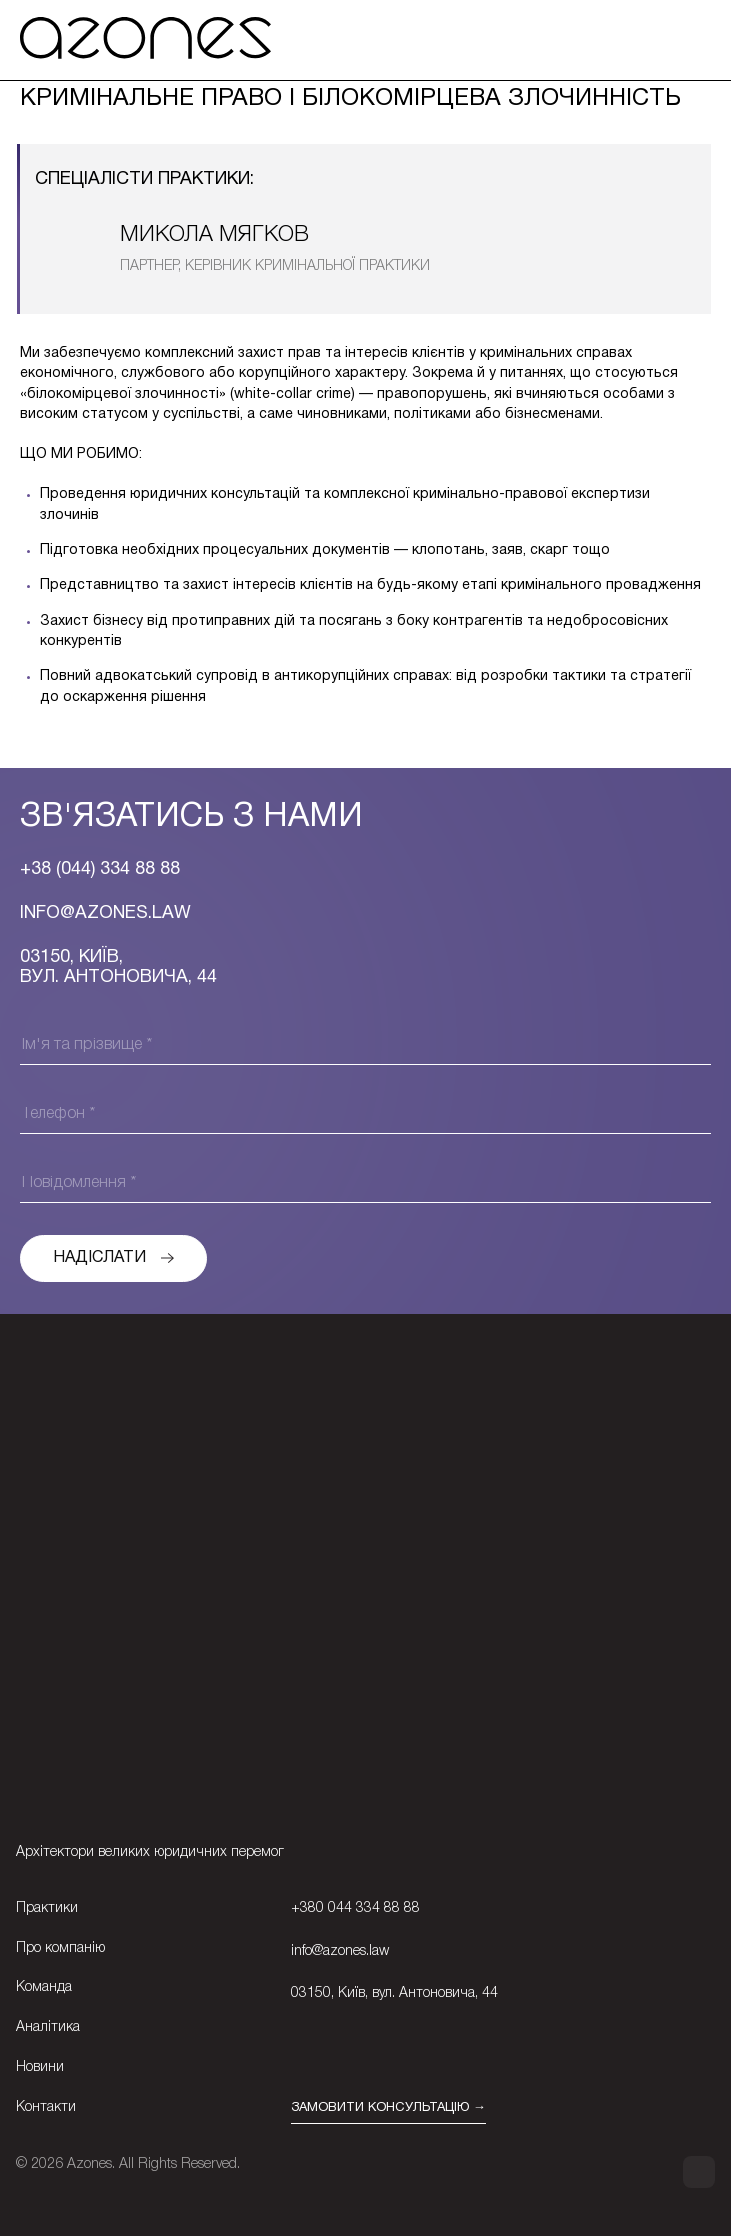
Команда (44, 1987)
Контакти (46, 2107)
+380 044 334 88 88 (355, 1908)
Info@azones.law (105, 913)
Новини (40, 2067)
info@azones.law (340, 1951)
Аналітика (48, 2027)
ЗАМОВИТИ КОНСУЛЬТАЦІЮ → (388, 2108)
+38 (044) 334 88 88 (100, 869)
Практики (47, 1908)
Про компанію (60, 1948)
